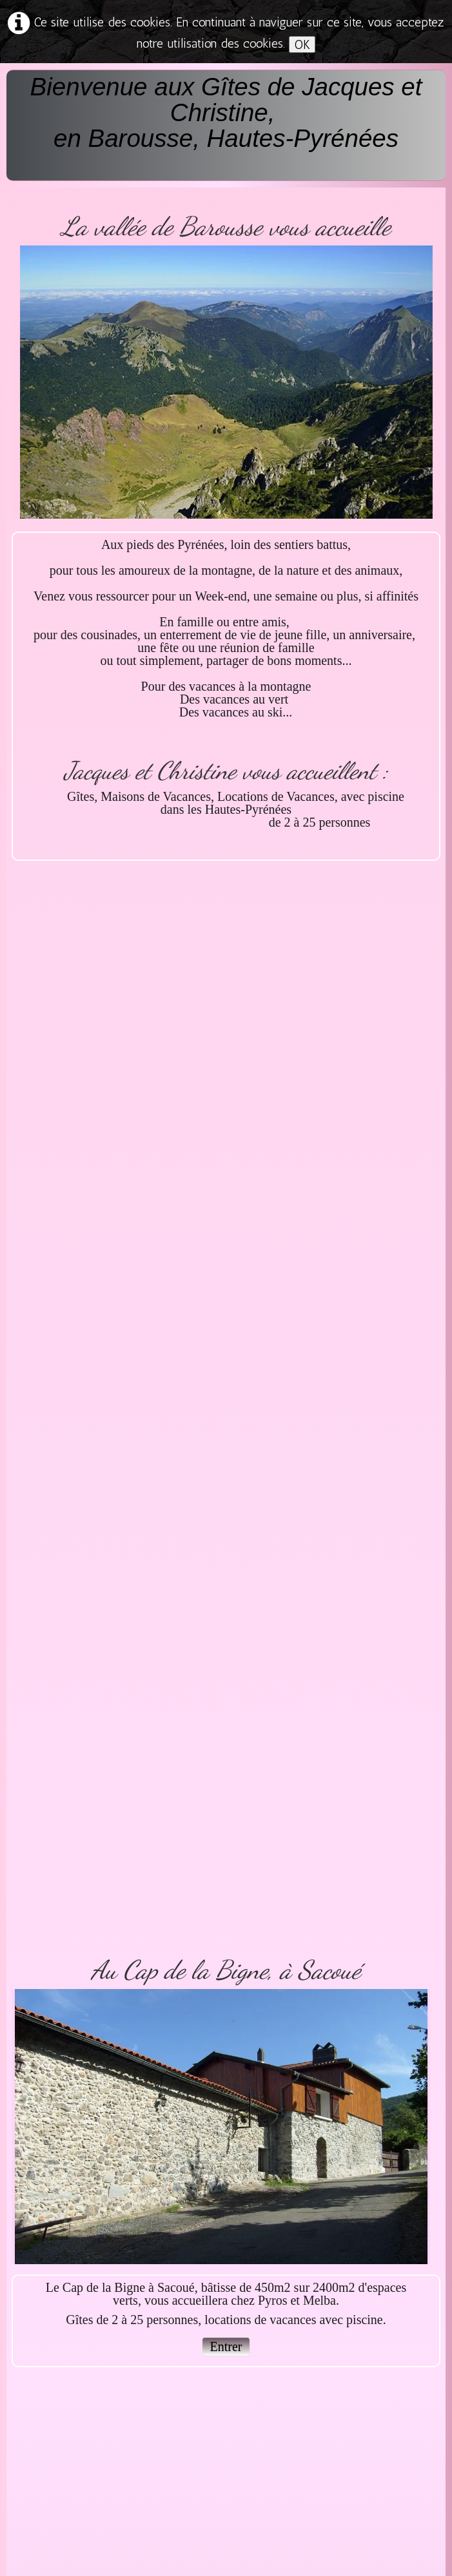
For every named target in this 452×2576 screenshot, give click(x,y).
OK (302, 44)
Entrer (226, 2347)
